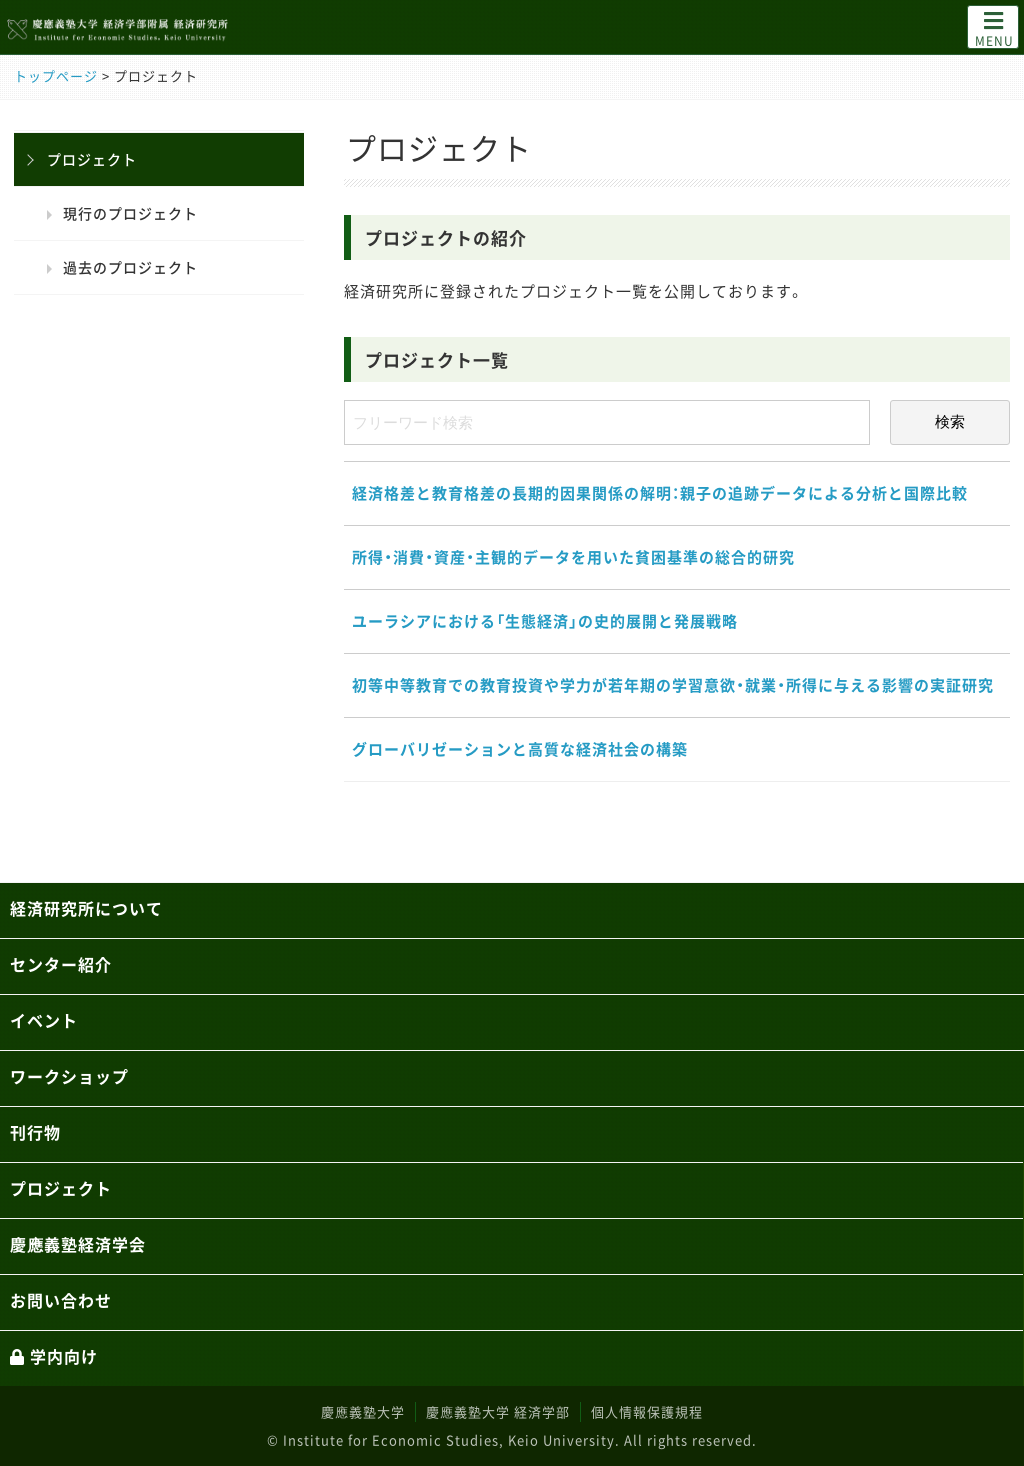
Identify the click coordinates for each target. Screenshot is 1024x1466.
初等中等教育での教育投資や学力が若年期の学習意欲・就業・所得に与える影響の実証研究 (673, 685)
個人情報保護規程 (647, 1411)
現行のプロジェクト (130, 213)
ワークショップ (69, 1076)
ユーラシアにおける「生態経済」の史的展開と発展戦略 (545, 621)
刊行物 (35, 1132)
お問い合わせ (61, 1300)
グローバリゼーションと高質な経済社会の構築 (520, 749)
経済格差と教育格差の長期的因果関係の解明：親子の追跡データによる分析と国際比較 (660, 493)
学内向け (54, 1356)
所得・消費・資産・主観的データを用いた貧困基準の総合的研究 (573, 557)
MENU (994, 28)
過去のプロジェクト (130, 267)
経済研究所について (86, 908)
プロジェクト (92, 159)
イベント (44, 1020)
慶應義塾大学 (363, 1411)
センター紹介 (61, 964)
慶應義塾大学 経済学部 (498, 1411)
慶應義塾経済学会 (78, 1244)
